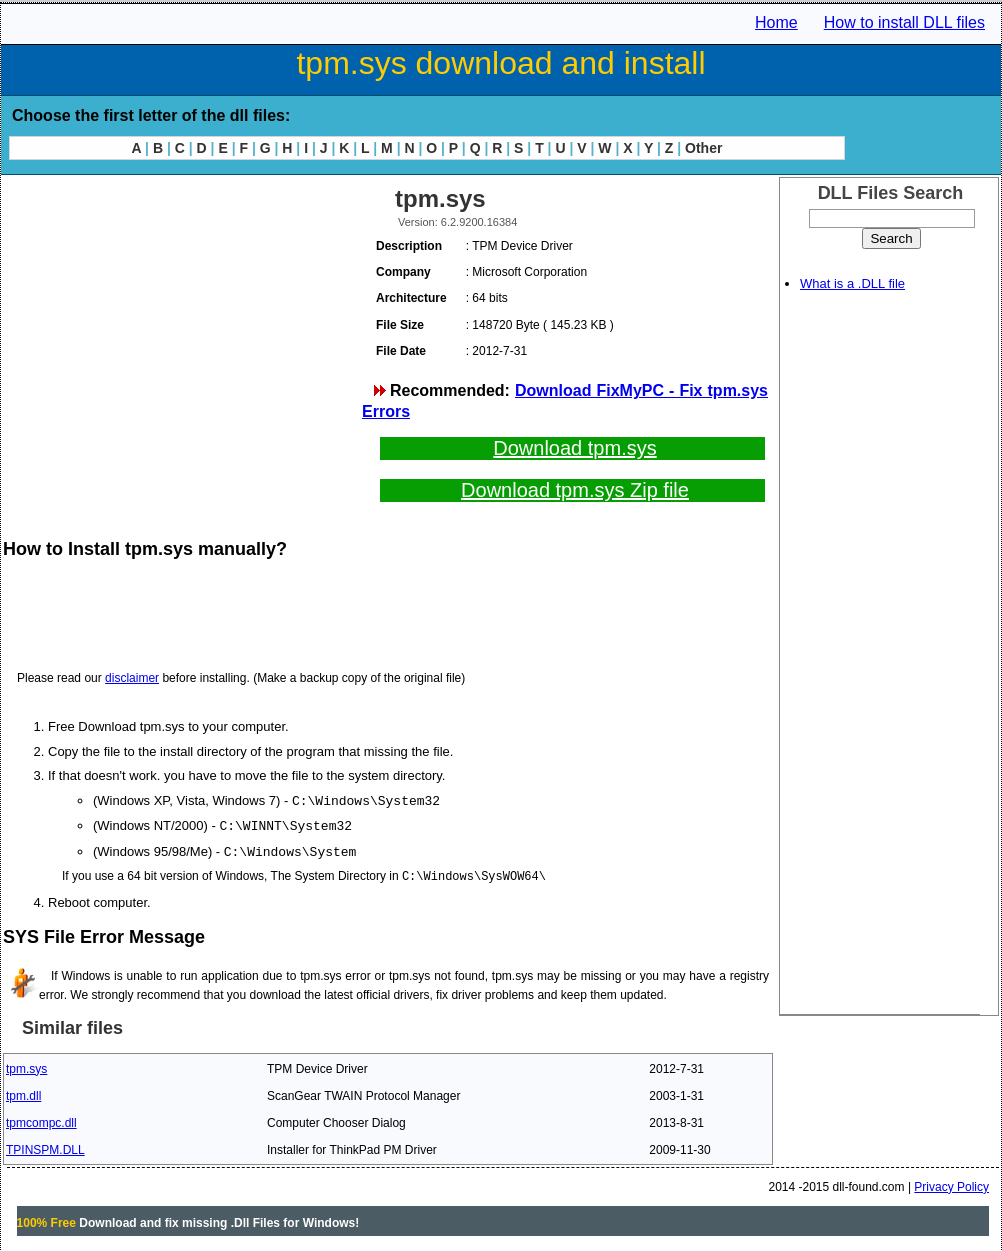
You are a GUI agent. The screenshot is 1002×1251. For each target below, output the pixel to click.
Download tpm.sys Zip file (575, 490)
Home (776, 22)
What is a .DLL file (852, 283)
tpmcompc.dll (41, 1120)
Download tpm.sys (574, 448)
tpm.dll (23, 1093)
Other (703, 148)
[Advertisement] (181, 320)
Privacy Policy (951, 1184)
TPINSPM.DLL (45, 1147)
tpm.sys (26, 1066)
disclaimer (132, 678)
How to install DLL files (904, 22)
